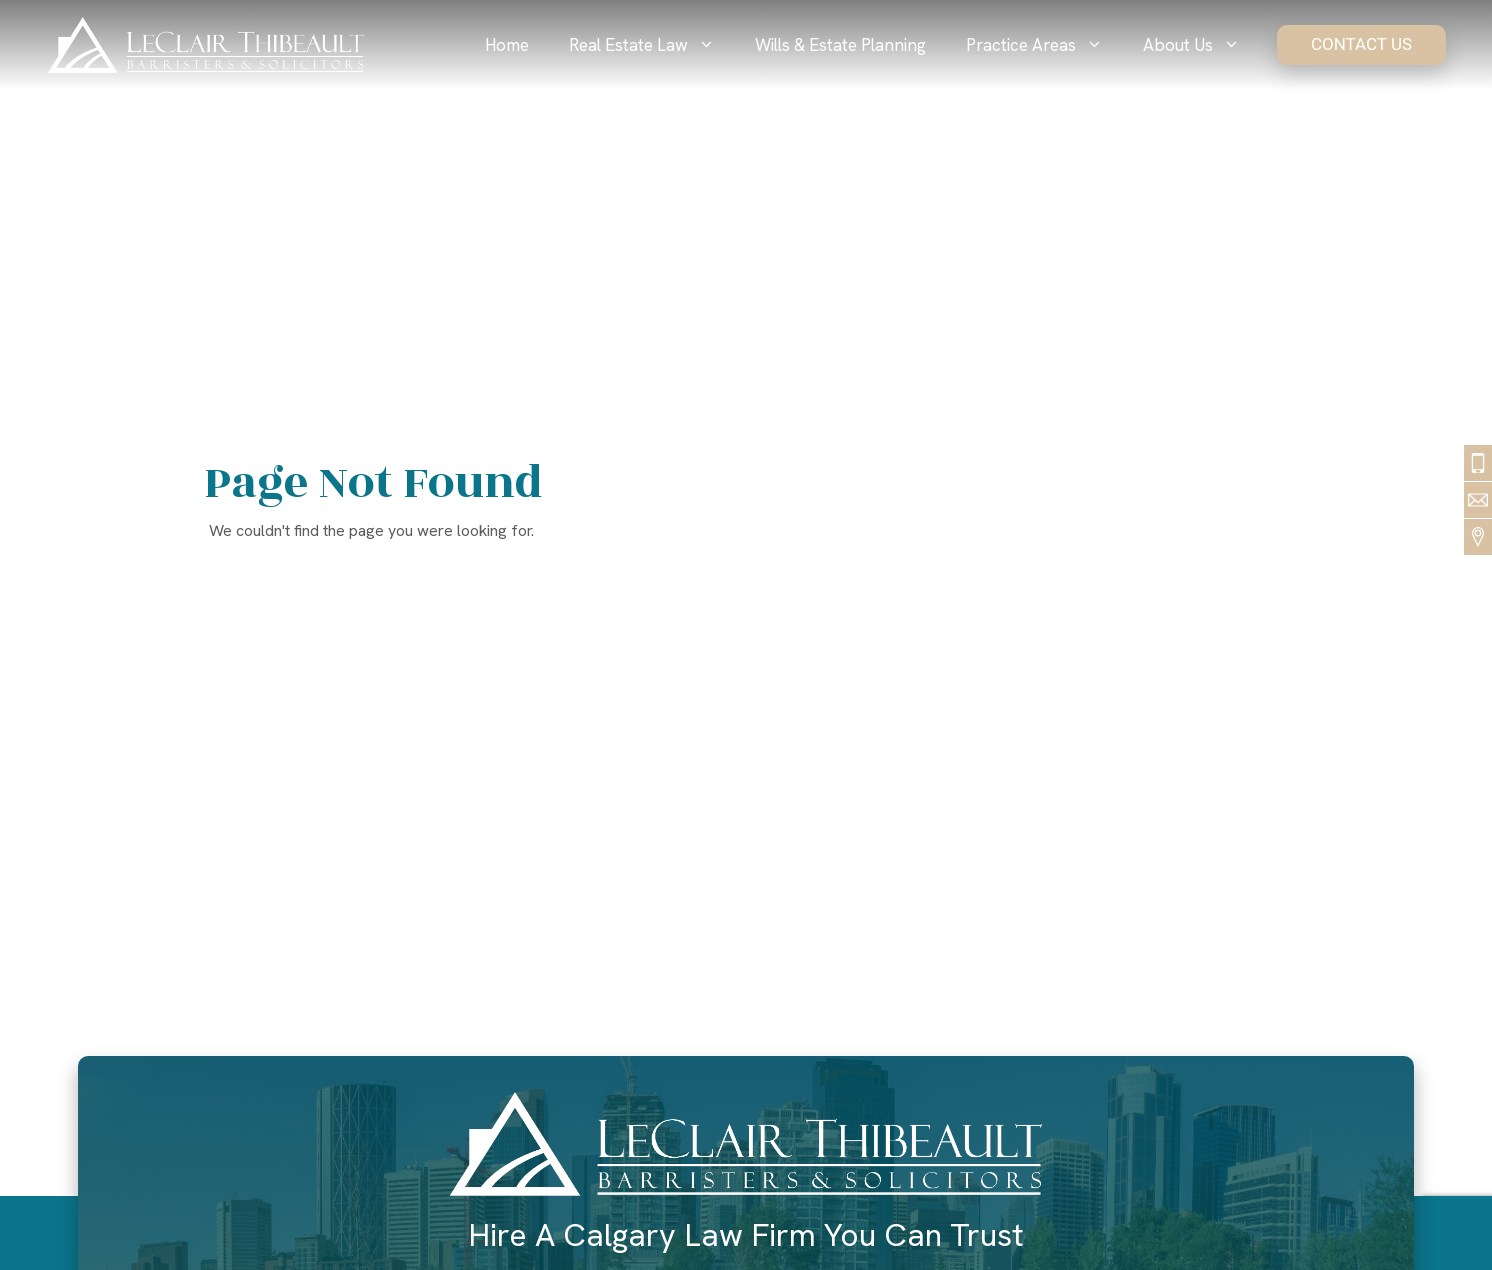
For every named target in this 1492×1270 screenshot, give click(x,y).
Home (507, 45)
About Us (1201, 45)
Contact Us (1361, 44)
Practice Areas (1044, 45)
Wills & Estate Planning (840, 45)
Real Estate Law (652, 45)
